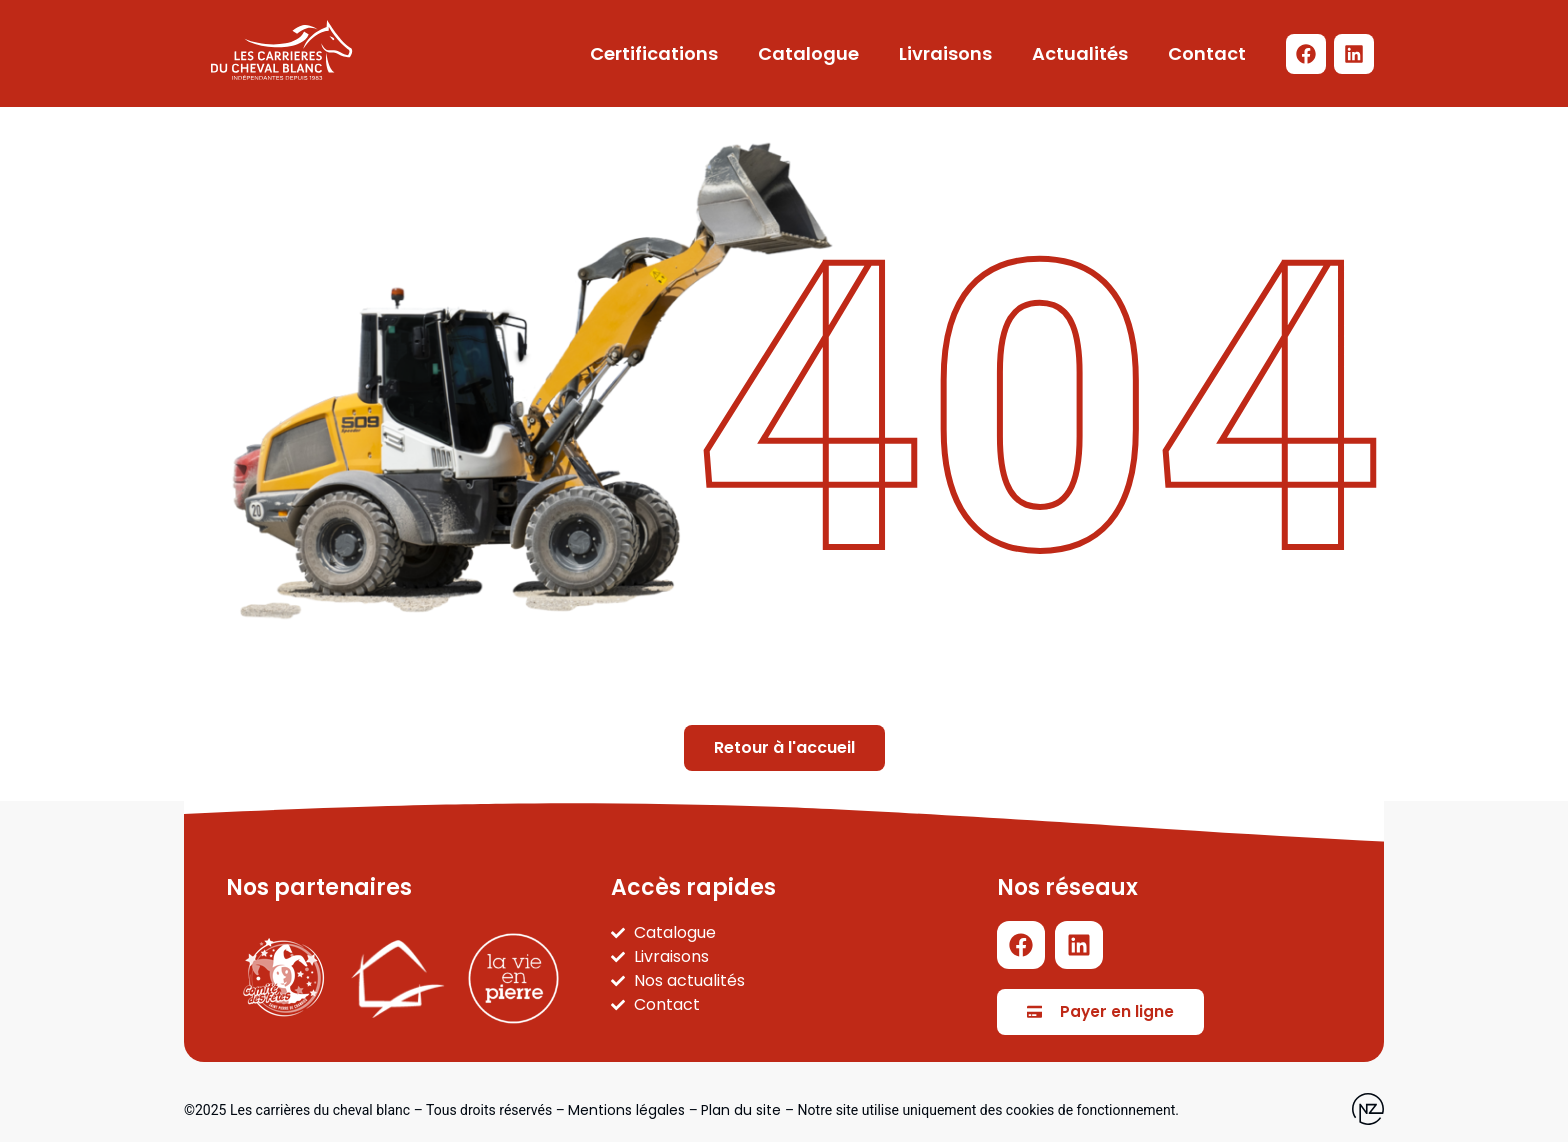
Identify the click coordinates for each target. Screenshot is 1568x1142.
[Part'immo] (398, 979)
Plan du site (741, 1110)
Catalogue (808, 53)
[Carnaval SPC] (283, 978)
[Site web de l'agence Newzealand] (1368, 1109)
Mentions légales (626, 1110)
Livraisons (945, 53)
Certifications (654, 53)
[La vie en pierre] (513, 978)
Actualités (1080, 53)
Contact (1207, 53)
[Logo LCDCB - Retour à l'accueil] (281, 50)
